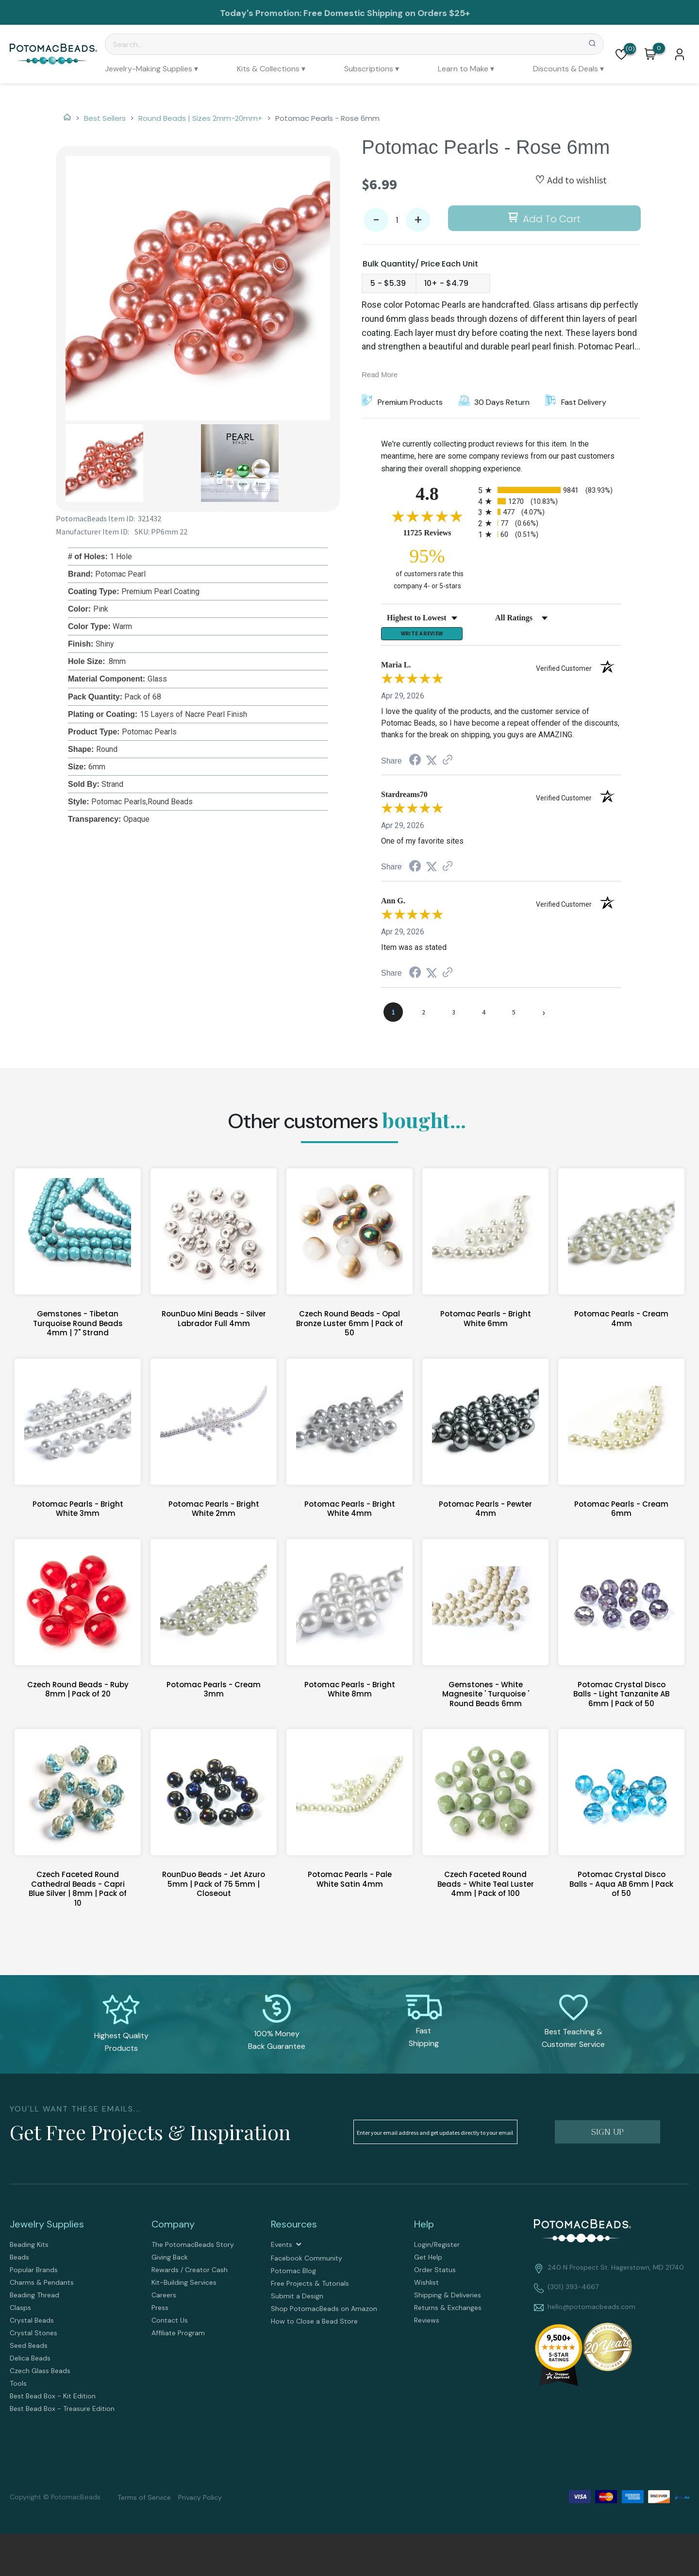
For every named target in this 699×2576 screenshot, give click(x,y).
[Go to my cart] (659, 48)
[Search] (354, 44)
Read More (380, 374)
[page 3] (453, 1016)
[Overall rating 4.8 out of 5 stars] (427, 516)
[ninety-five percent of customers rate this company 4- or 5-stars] (427, 568)
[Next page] (543, 1016)
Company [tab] (173, 2228)
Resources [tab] (294, 2228)
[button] (621, 54)
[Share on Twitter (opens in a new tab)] (431, 765)
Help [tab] (424, 2228)
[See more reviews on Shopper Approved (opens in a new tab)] (447, 765)
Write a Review (421, 636)
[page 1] (393, 1016)
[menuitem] (151, 69)
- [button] (376, 220)
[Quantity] (397, 220)
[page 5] (513, 1016)
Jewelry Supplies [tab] (47, 2228)
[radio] (549, 490)
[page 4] (483, 1016)
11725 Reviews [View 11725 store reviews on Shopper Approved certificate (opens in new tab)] (438, 532)
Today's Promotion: (261, 13)
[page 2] (423, 1016)
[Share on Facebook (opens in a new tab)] (415, 765)
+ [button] (418, 220)
